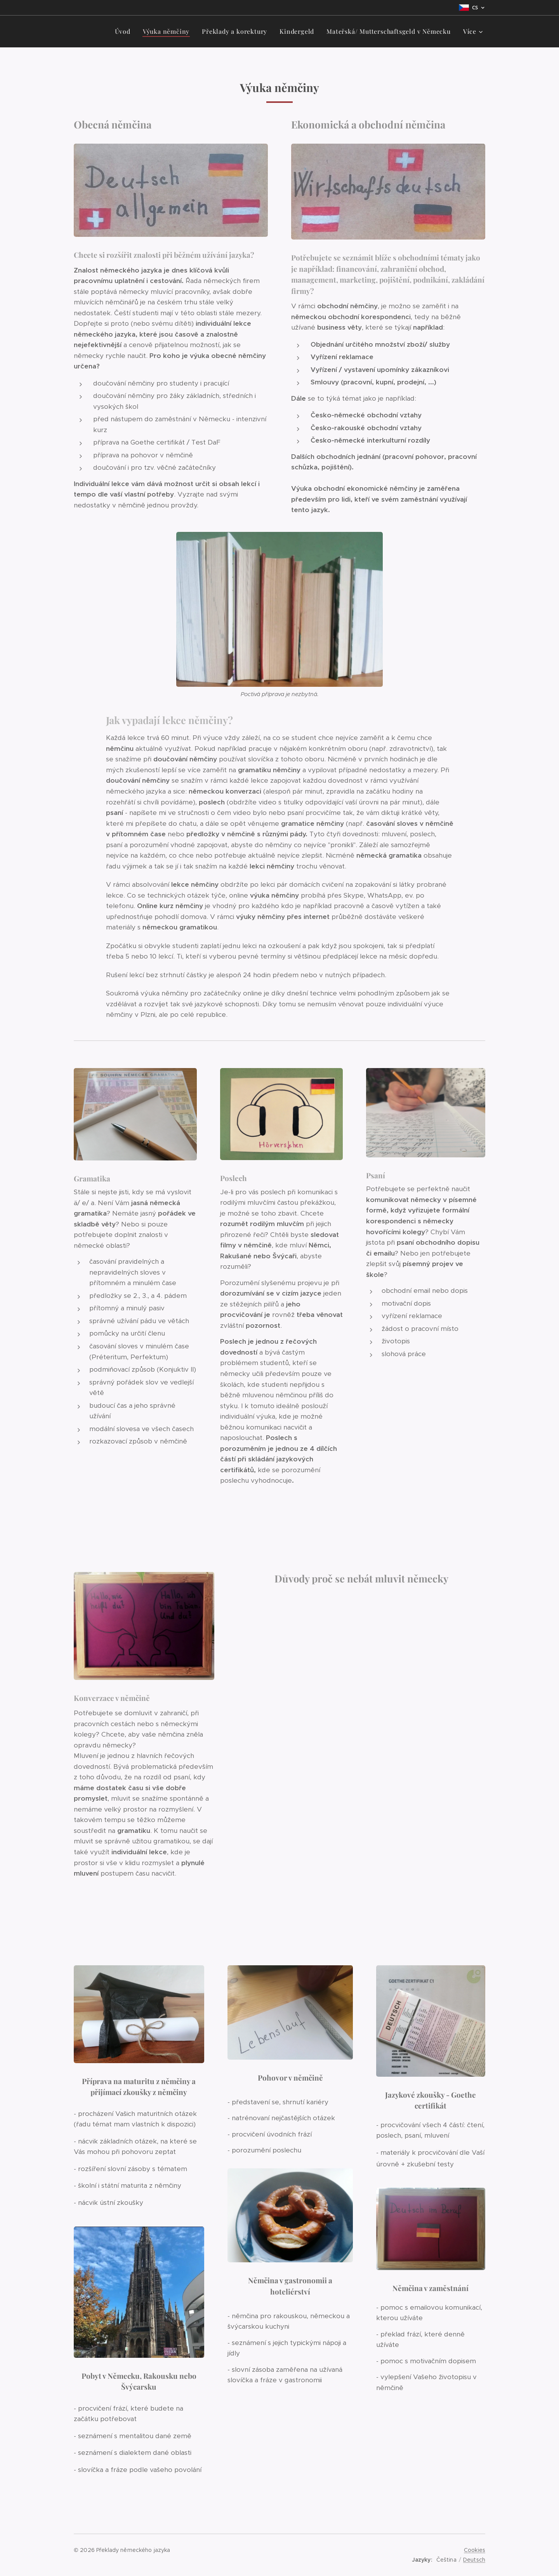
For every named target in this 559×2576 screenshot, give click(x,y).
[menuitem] (125, 31)
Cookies (474, 2549)
